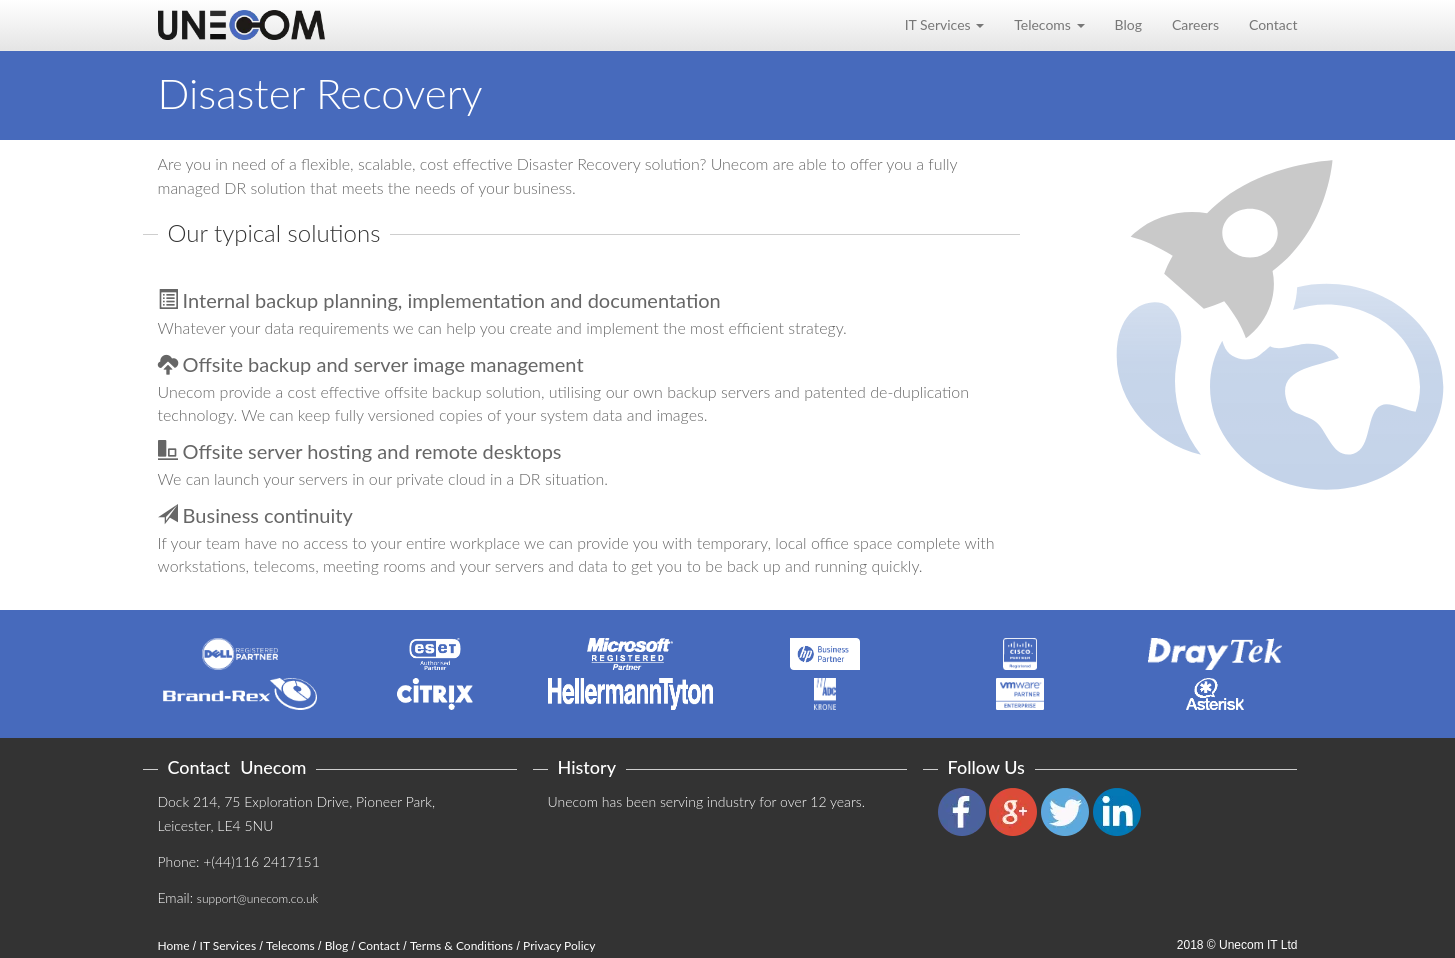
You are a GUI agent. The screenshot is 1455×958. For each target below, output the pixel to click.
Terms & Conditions (461, 945)
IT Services (228, 945)
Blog (1128, 24)
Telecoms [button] (1049, 24)
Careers (1195, 24)
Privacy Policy (559, 945)
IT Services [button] (945, 24)
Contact (1273, 24)
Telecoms (290, 945)
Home (174, 945)
